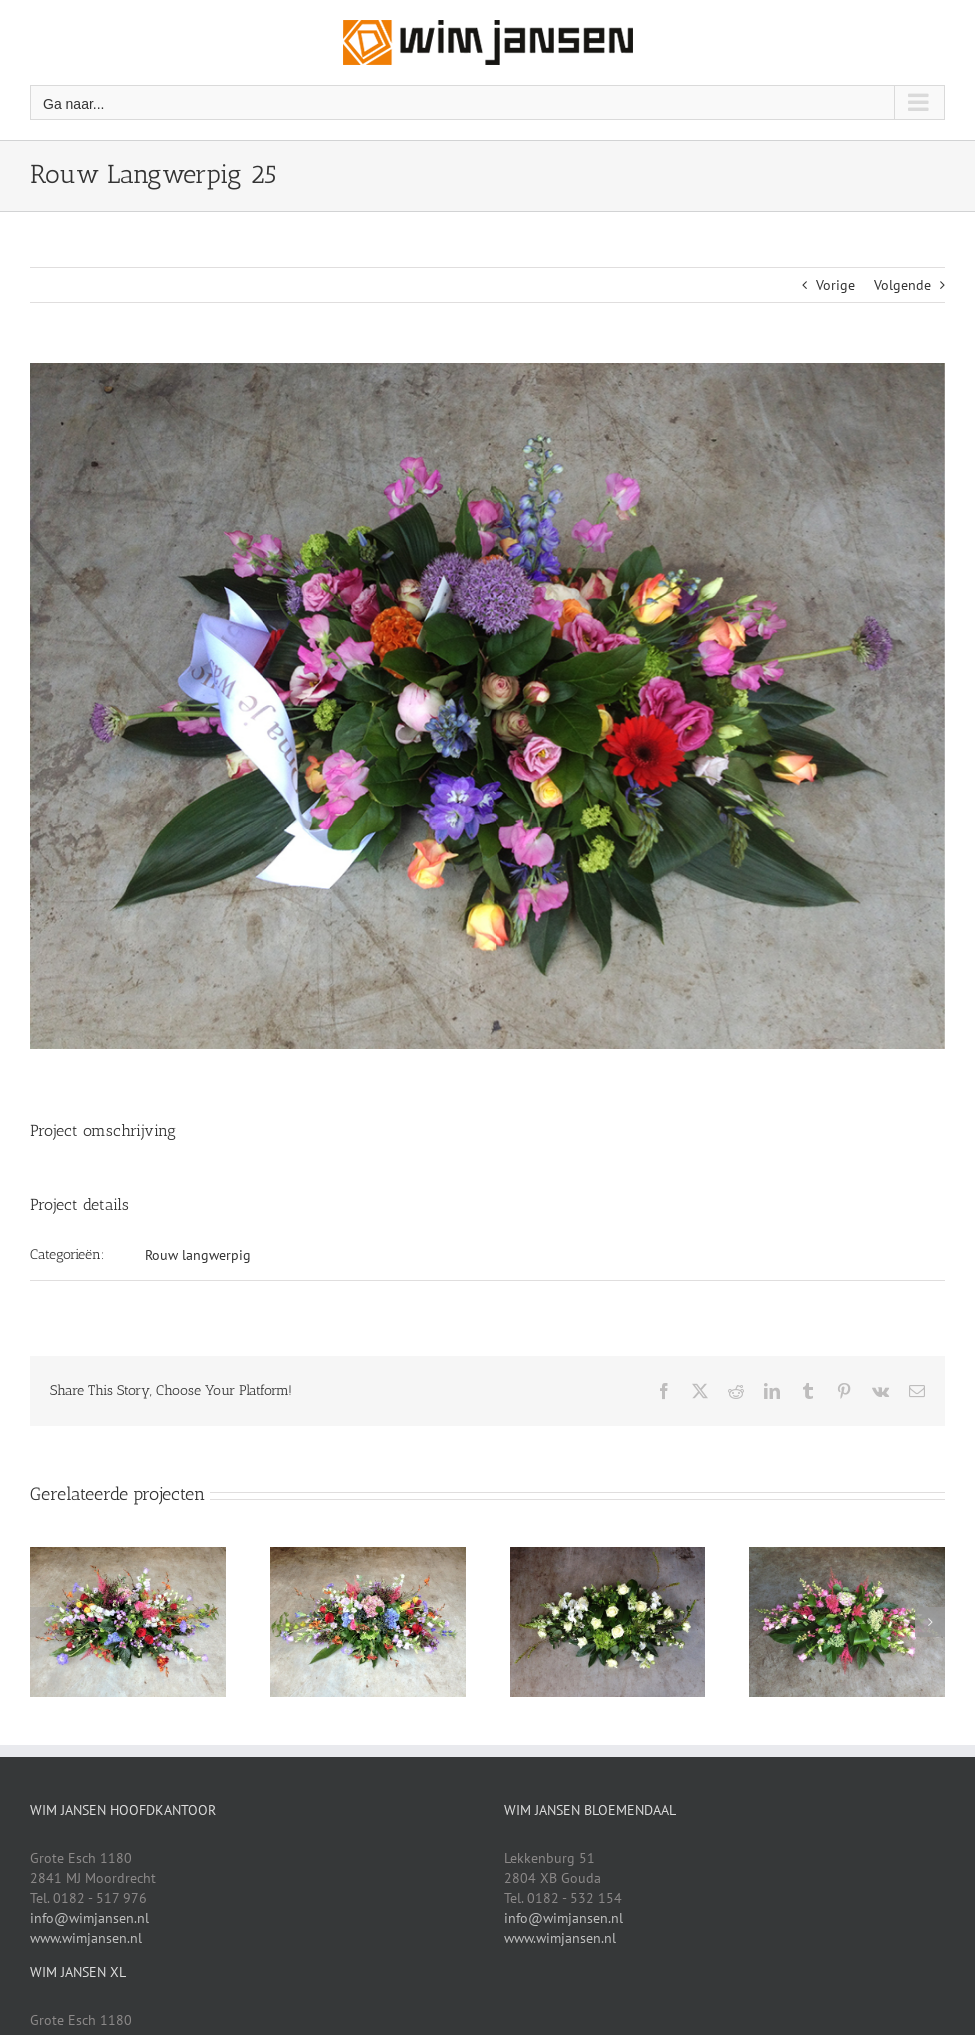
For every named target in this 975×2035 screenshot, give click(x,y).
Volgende (902, 285)
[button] (45, 1622)
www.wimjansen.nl (86, 1938)
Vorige (835, 285)
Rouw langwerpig (198, 1255)
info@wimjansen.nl (89, 1918)
